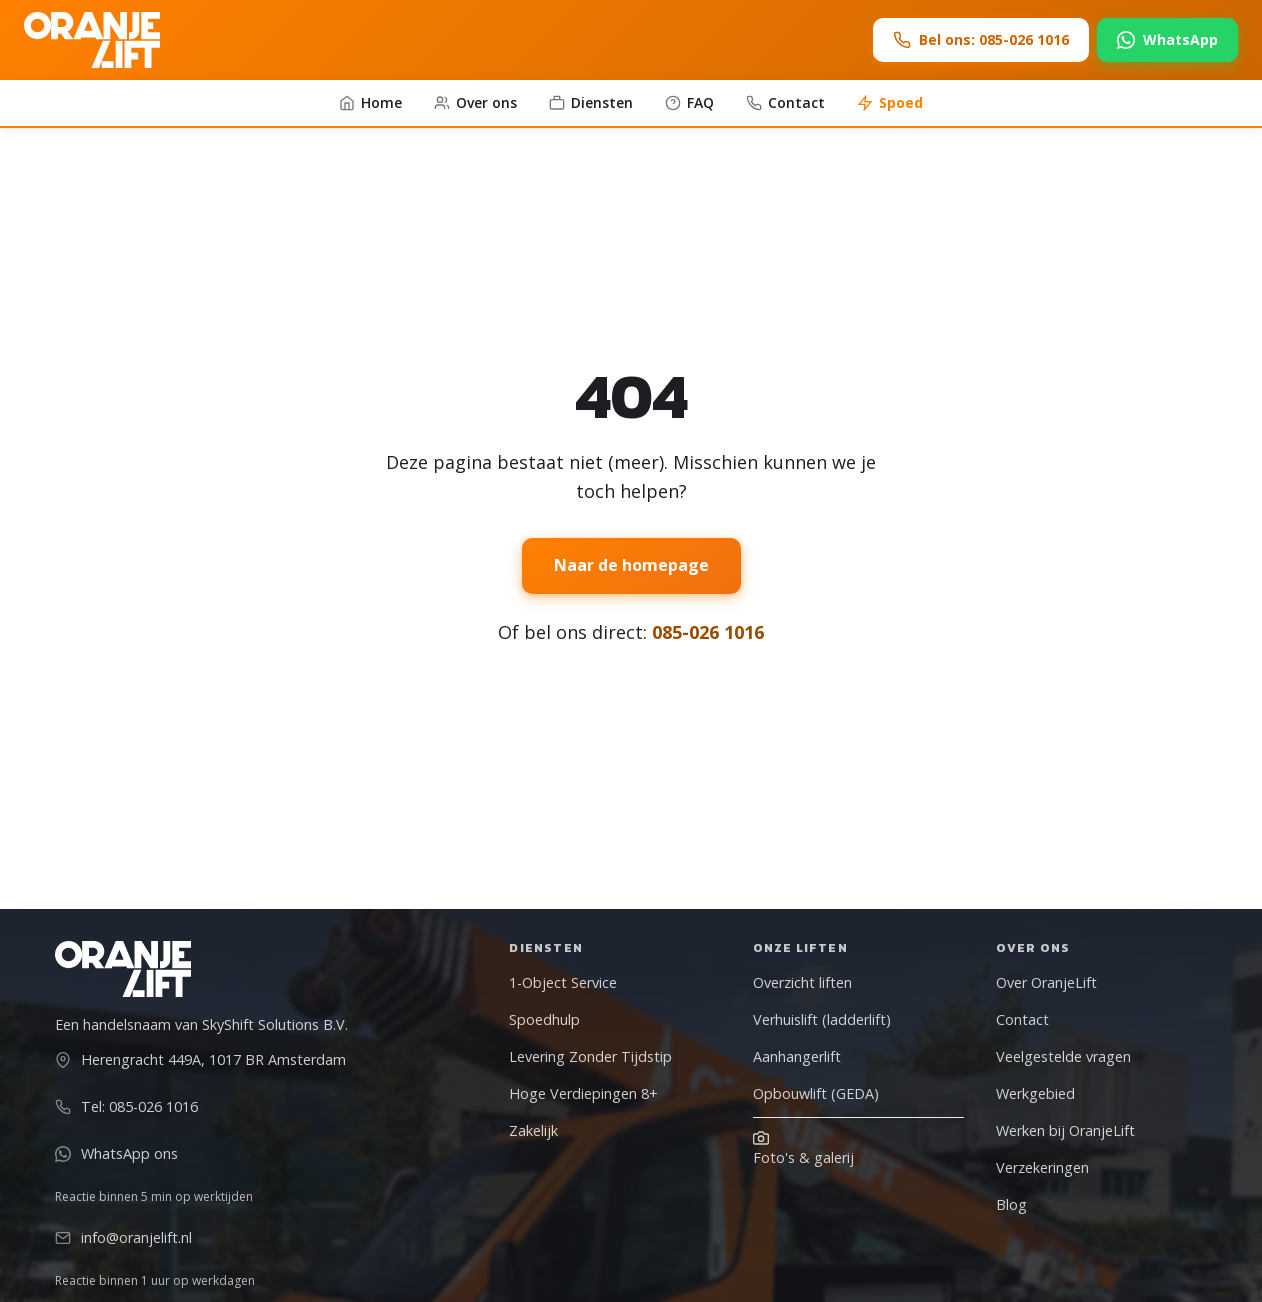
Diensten (591, 102)
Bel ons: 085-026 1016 (981, 39)
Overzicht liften (802, 982)
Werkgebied (1035, 1093)
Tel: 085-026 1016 (126, 1106)
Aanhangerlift (797, 1056)
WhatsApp (1167, 39)
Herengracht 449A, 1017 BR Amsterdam (200, 1059)
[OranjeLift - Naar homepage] (92, 40)
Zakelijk (533, 1130)
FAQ (689, 102)
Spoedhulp (544, 1019)
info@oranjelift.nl (123, 1237)
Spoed (890, 102)
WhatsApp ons (116, 1153)
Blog (1011, 1204)
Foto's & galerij (803, 1148)
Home (370, 102)
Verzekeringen (1042, 1167)
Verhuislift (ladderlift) (822, 1019)
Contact (785, 102)
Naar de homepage (631, 565)
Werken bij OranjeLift (1065, 1130)
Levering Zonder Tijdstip (590, 1056)
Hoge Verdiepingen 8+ (583, 1093)
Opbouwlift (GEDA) (816, 1093)
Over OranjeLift (1046, 982)
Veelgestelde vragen (1063, 1056)
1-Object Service (563, 982)
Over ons (475, 102)
